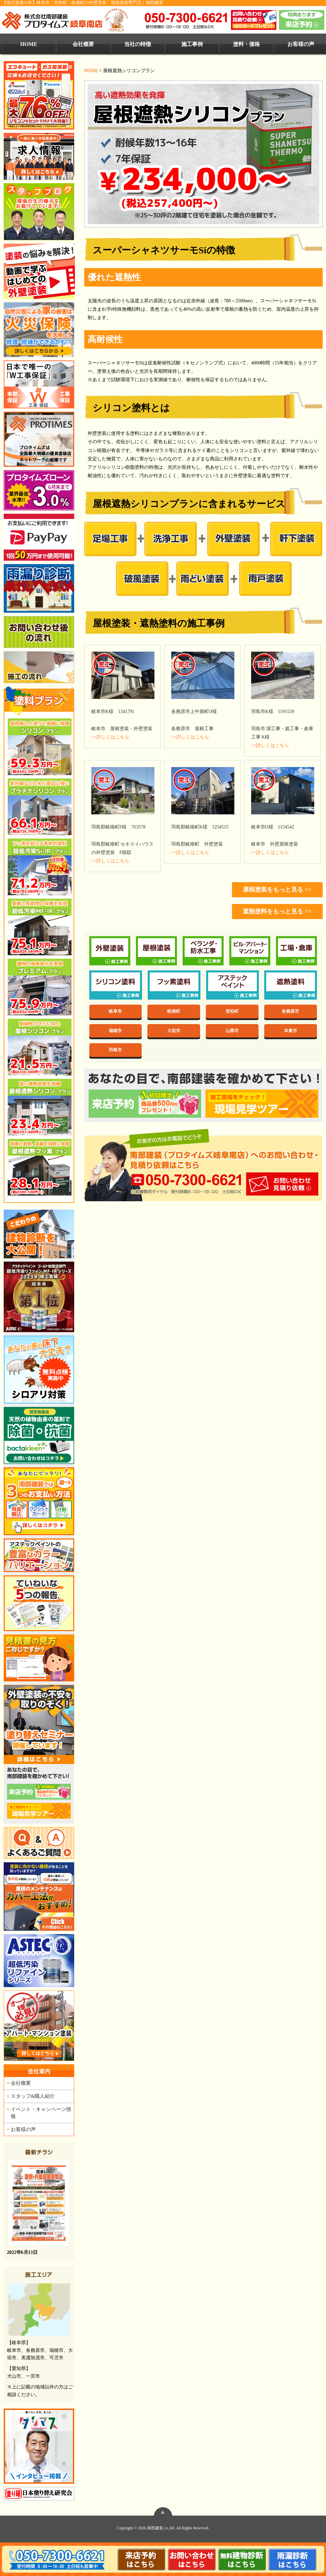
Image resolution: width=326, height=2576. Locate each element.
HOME (28, 44)
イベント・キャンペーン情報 (41, 2112)
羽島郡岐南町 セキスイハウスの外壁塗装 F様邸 (122, 843)
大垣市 (173, 1030)
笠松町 (232, 1011)
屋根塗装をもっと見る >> (277, 889)
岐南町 (173, 1011)
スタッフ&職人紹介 (33, 2096)
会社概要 (83, 44)
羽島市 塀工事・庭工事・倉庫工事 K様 (282, 727)
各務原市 (290, 1011)
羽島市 (115, 1050)
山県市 (232, 1030)
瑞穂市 (115, 1030)
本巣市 (290, 1030)
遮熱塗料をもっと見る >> (277, 911)
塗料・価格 (246, 44)
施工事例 (192, 44)
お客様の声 (23, 2129)
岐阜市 (115, 1011)
